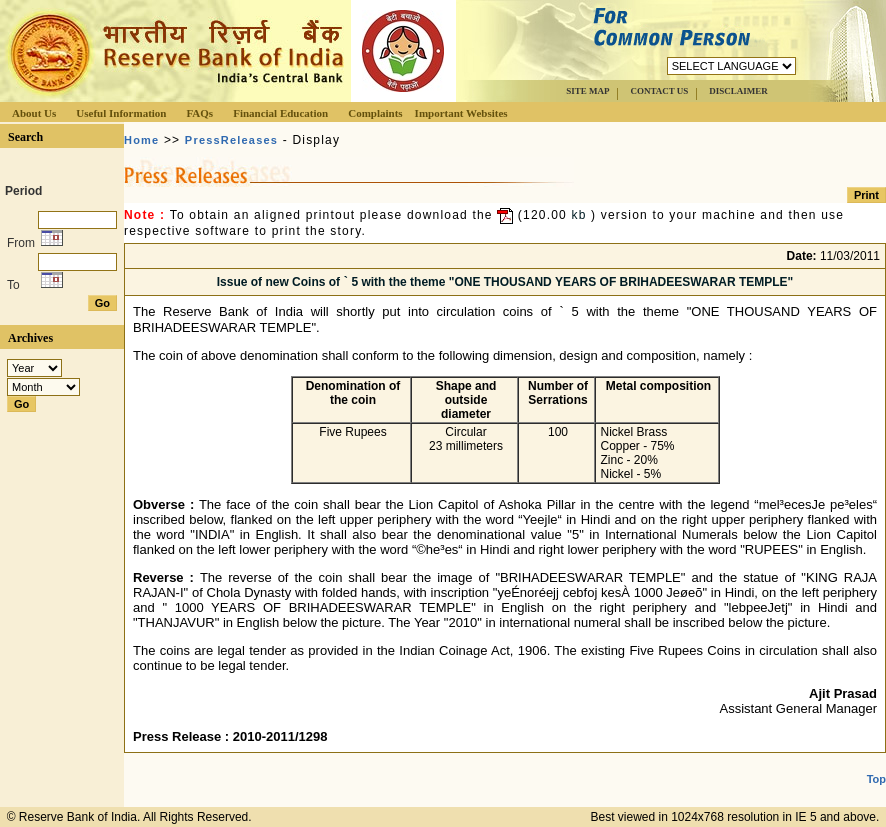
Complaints (375, 113)
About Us (34, 113)
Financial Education (280, 113)
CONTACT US (659, 91)
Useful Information (121, 113)
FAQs (199, 113)
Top (876, 779)
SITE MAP (587, 91)
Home (141, 140)
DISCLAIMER (738, 91)
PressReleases (231, 140)
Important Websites (461, 113)
